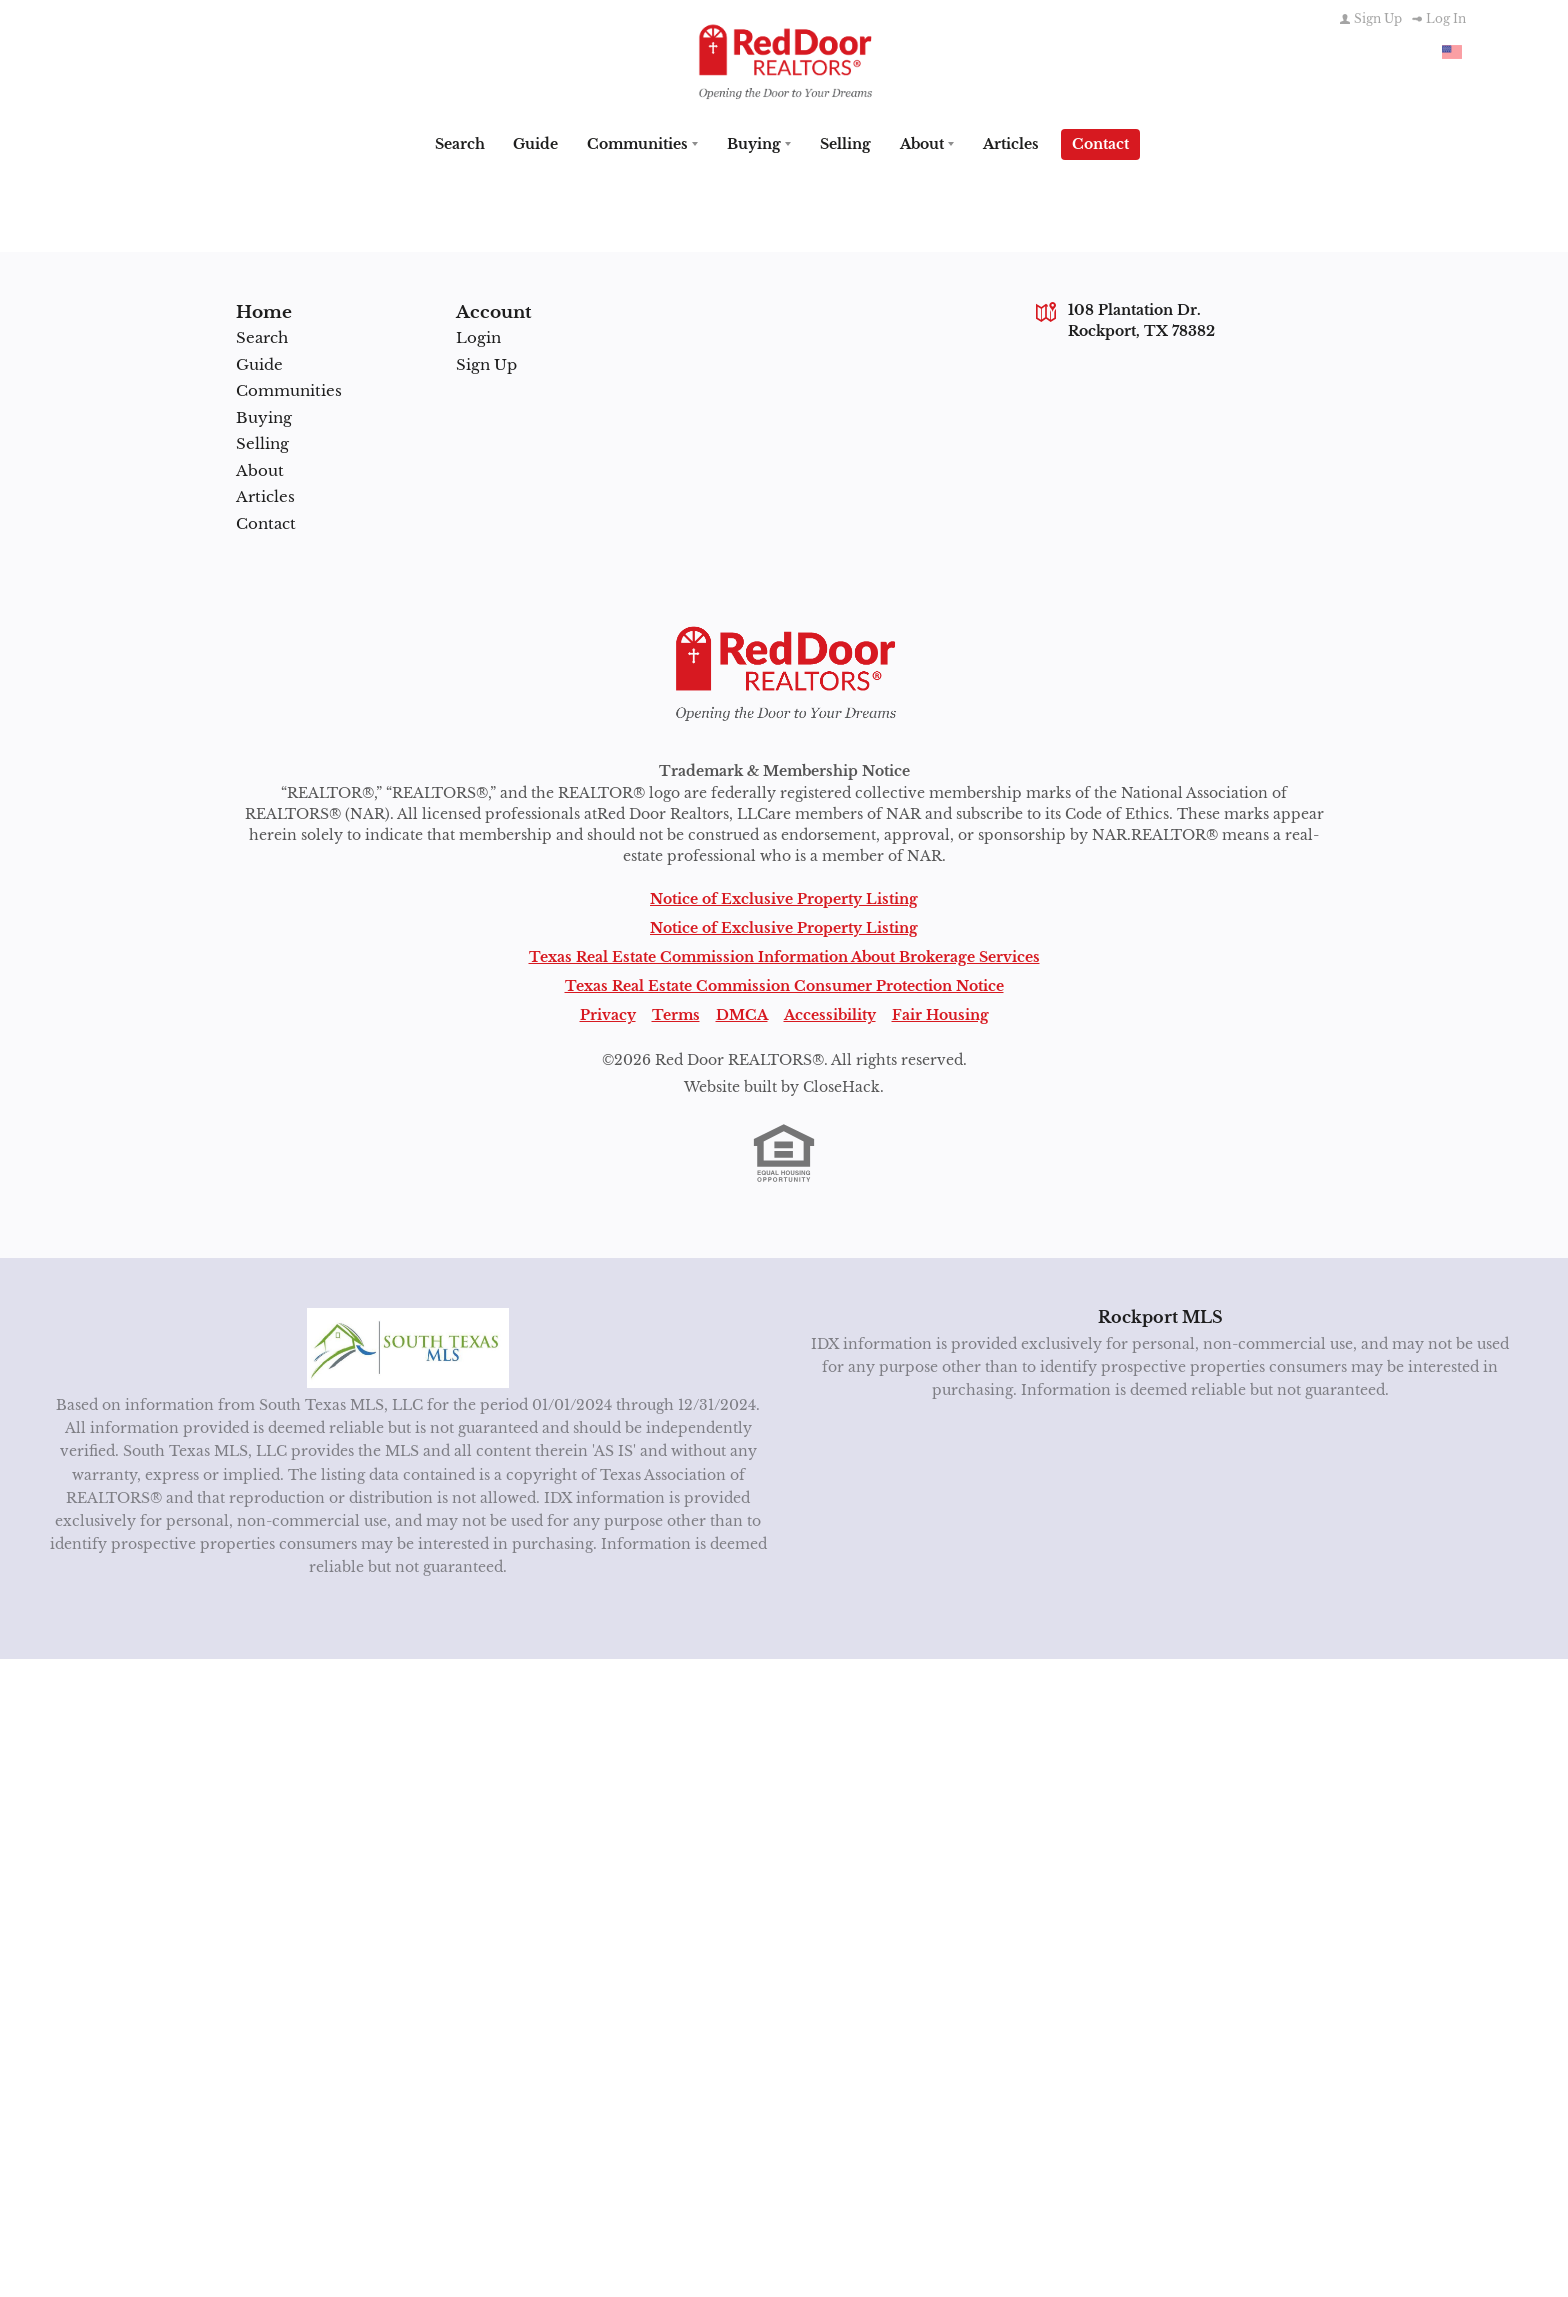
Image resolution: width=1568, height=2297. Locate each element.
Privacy (608, 1013)
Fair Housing (940, 1013)
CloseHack (841, 1085)
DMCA (742, 1013)
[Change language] (1452, 52)
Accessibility (830, 1013)
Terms (676, 1013)
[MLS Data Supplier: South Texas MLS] (408, 1346)
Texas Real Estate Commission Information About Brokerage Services (784, 955)
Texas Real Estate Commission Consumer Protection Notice (784, 984)
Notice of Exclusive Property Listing (784, 897)
